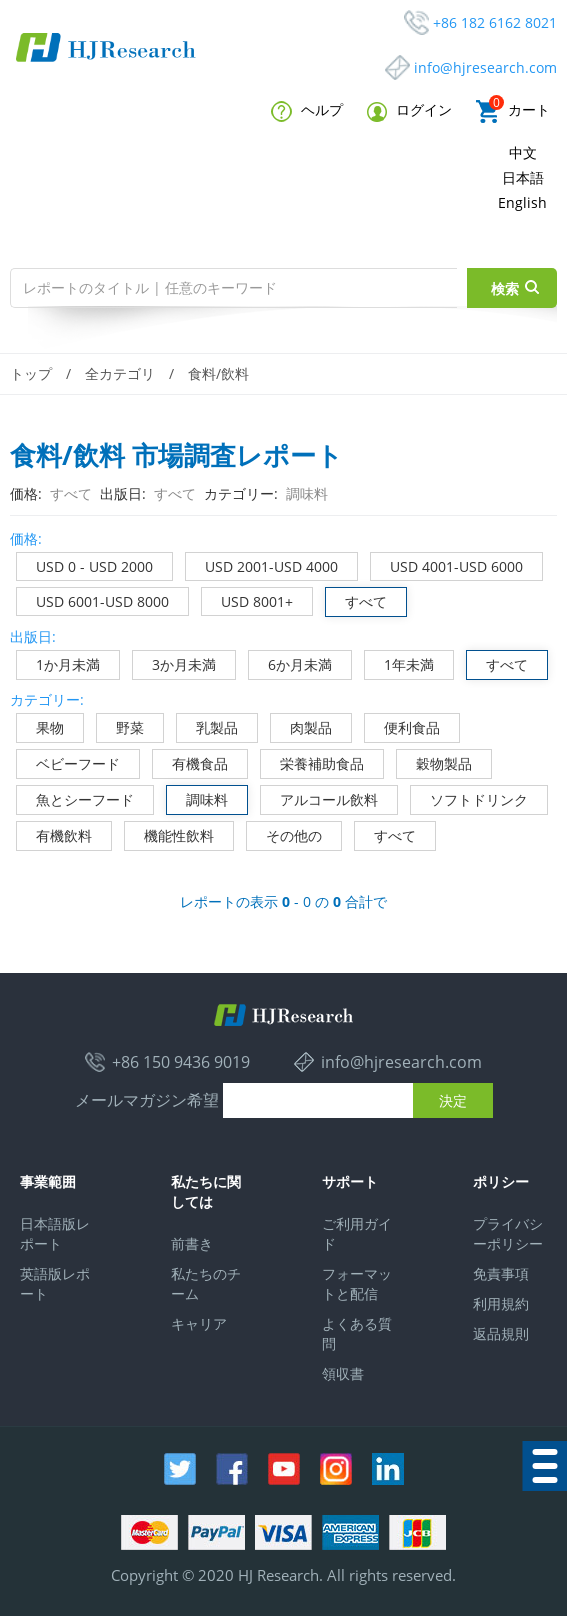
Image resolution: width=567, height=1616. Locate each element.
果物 (40, 725)
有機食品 (190, 761)
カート (513, 111)
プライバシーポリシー (508, 1233)
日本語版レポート (55, 1233)
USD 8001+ (247, 599)
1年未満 (399, 662)
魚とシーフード (75, 797)
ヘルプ (307, 111)
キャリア (199, 1323)
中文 (523, 152)
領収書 (343, 1373)
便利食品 (402, 725)
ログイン (409, 110)
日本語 (523, 177)
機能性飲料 (169, 833)
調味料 (197, 797)
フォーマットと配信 (357, 1283)
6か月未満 (290, 662)
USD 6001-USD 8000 (93, 599)
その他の (284, 833)
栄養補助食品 (312, 761)
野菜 (120, 725)
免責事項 (501, 1273)
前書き (192, 1243)
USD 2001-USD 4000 (262, 564)
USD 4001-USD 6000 (447, 564)
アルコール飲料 (319, 797)
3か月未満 (174, 662)
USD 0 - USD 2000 (85, 564)
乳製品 (207, 725)
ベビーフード (68, 761)
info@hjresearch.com (485, 67)
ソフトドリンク (469, 797)
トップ (31, 373)
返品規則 (501, 1333)
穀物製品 (434, 761)
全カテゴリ (120, 373)
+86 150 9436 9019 (181, 1062)
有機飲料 (54, 833)
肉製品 (301, 725)
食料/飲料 (218, 373)
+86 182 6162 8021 (495, 22)
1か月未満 (58, 662)
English (522, 202)
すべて (356, 599)
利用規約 (501, 1303)
